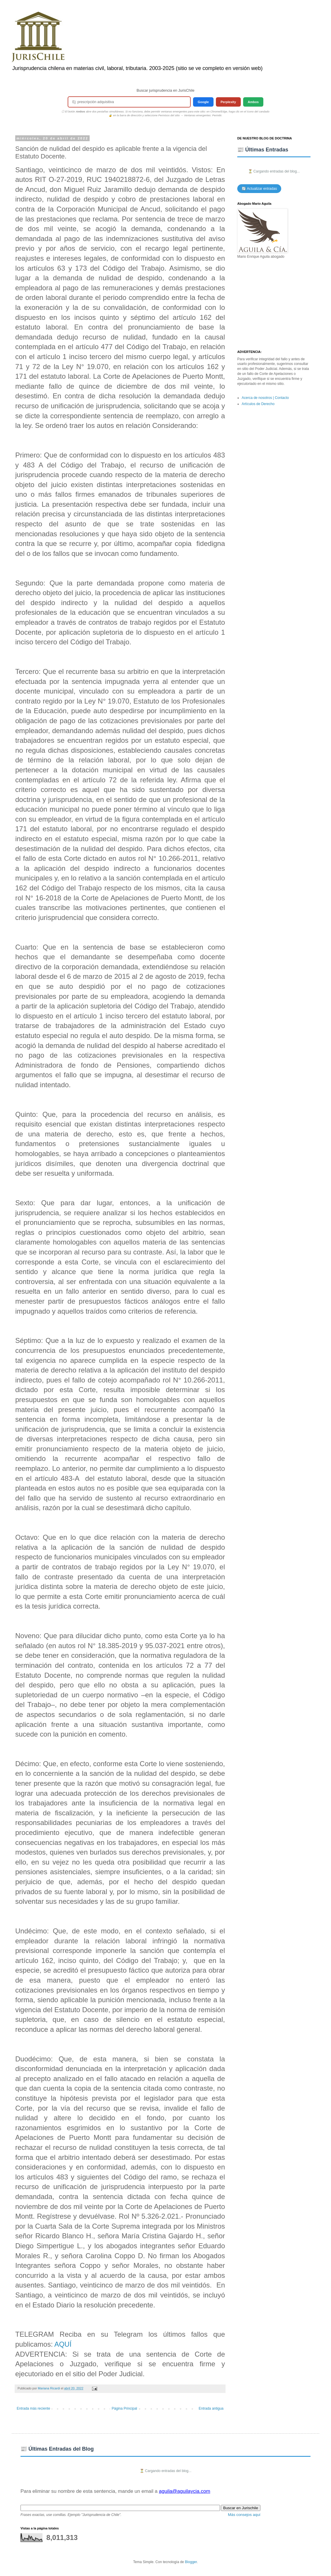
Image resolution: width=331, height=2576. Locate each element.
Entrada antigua (211, 2408)
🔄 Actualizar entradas (259, 189)
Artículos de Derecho (258, 404)
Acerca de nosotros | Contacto (265, 398)
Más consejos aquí (244, 2514)
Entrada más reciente (33, 2408)
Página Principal (124, 2408)
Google (203, 102)
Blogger (191, 2562)
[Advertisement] (273, 304)
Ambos (253, 102)
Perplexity (228, 102)
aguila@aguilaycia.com (184, 2491)
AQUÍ (62, 2344)
